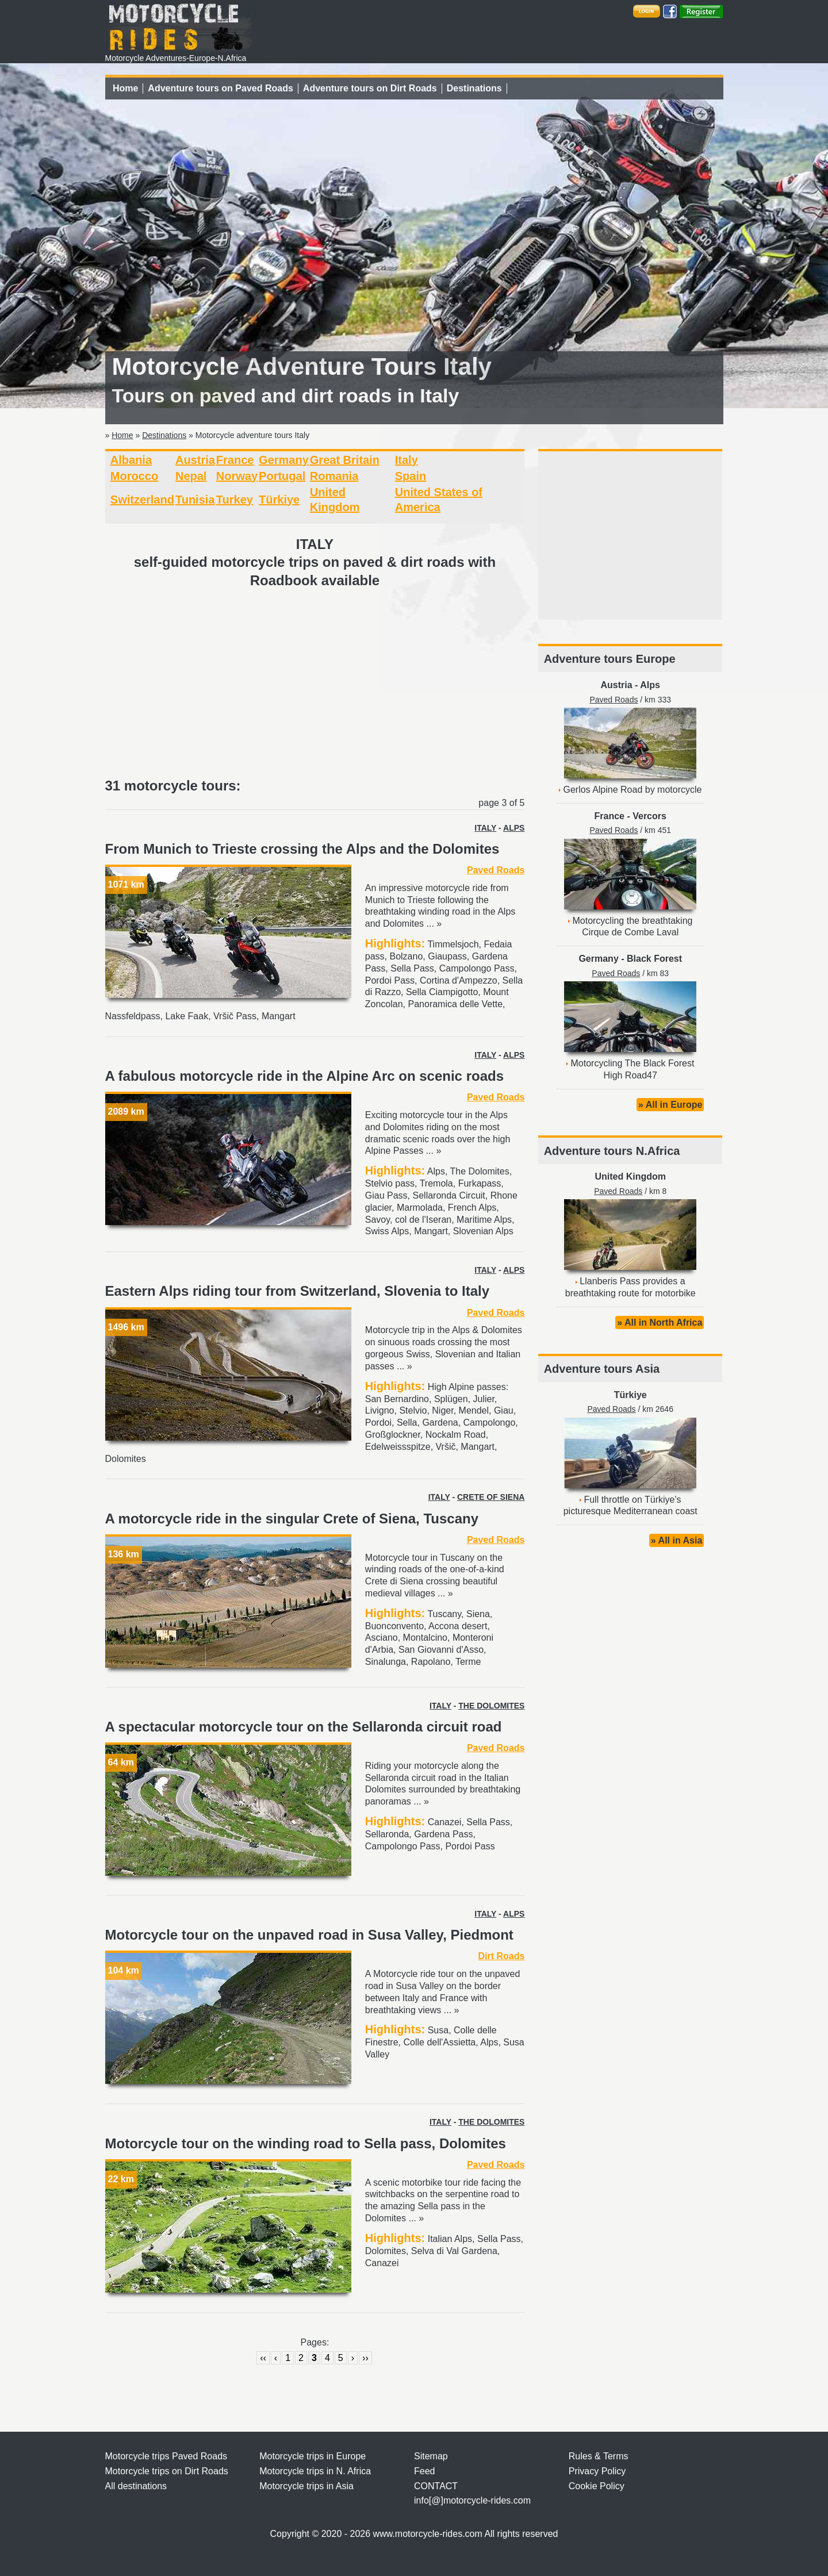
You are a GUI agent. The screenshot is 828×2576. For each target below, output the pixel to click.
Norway (237, 476)
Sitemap (431, 2456)
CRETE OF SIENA (490, 1497)
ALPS (513, 827)
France (235, 460)
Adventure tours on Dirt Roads (370, 88)
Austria (195, 460)
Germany (284, 460)
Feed (424, 2471)
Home (125, 88)
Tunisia (195, 499)
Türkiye (279, 499)
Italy (406, 460)
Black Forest (654, 958)
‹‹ (263, 2358)
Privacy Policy (597, 2471)
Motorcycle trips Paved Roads (166, 2456)
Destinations (474, 88)
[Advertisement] (315, 683)
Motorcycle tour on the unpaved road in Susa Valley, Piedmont (309, 1934)
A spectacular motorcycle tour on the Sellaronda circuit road (303, 1726)
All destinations (136, 2486)
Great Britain (344, 460)
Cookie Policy (596, 2486)
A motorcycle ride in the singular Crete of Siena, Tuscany (292, 1518)
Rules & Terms (598, 2456)
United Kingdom (630, 1176)
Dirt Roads (501, 1956)
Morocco (134, 476)
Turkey (234, 499)
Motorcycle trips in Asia (306, 2486)
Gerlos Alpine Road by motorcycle (632, 789)
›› (365, 2358)
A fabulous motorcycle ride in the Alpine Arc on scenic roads (304, 1076)
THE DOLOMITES (491, 1705)
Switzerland (142, 499)
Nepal (190, 476)
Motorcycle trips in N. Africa (315, 2471)
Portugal (282, 476)
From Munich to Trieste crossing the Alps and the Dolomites (302, 849)
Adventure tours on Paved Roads (220, 88)
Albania (131, 460)
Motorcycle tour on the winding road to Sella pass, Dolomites (305, 2143)
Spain (410, 476)
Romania (334, 476)
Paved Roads (495, 870)
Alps (650, 685)
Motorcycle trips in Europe (312, 2456)
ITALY (485, 827)
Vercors (649, 816)
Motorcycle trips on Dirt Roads (166, 2471)
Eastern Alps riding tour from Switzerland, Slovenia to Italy (297, 1291)
